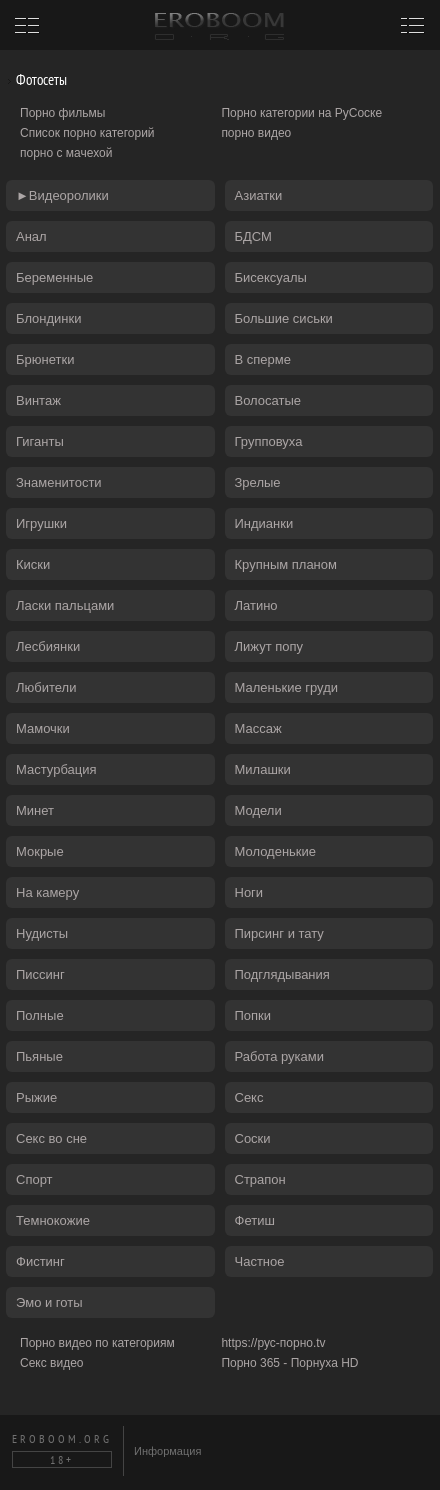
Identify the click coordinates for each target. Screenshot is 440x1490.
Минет (35, 810)
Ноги (249, 892)
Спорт (34, 1179)
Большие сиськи (284, 318)
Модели (258, 810)
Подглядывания (282, 974)
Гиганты (40, 441)
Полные (40, 1015)
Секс (249, 1097)
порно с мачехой (66, 153)
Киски (33, 564)
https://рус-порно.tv (273, 1343)
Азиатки (259, 195)
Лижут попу (269, 646)
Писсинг (40, 974)
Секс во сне (51, 1138)
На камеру (47, 892)
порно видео (256, 133)
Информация (167, 1451)
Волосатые (268, 400)
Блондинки (49, 318)
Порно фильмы (62, 113)
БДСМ (253, 236)
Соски (253, 1138)
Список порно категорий (87, 133)
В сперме (263, 359)
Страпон (260, 1179)
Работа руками (280, 1056)
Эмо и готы (49, 1302)
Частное (260, 1261)
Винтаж (38, 400)
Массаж (258, 728)
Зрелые (258, 482)
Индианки (264, 523)
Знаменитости (59, 482)
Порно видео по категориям (97, 1343)
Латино (256, 605)
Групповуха (269, 441)
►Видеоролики (62, 195)
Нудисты (42, 933)
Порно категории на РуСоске (301, 113)
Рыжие (36, 1097)
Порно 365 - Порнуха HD (289, 1363)
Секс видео (52, 1363)
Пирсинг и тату (279, 933)
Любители (46, 687)
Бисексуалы (271, 277)
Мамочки (43, 728)
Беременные (54, 277)
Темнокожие (53, 1220)
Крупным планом (286, 564)
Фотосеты (34, 79)
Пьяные (39, 1056)
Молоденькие (276, 851)
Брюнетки (45, 359)
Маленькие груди (287, 687)
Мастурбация (56, 769)
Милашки (263, 769)
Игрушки (41, 523)
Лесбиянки (48, 646)
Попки (253, 1015)
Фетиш (255, 1220)
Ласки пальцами (65, 605)
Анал (31, 236)
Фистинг (40, 1261)
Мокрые (40, 851)
